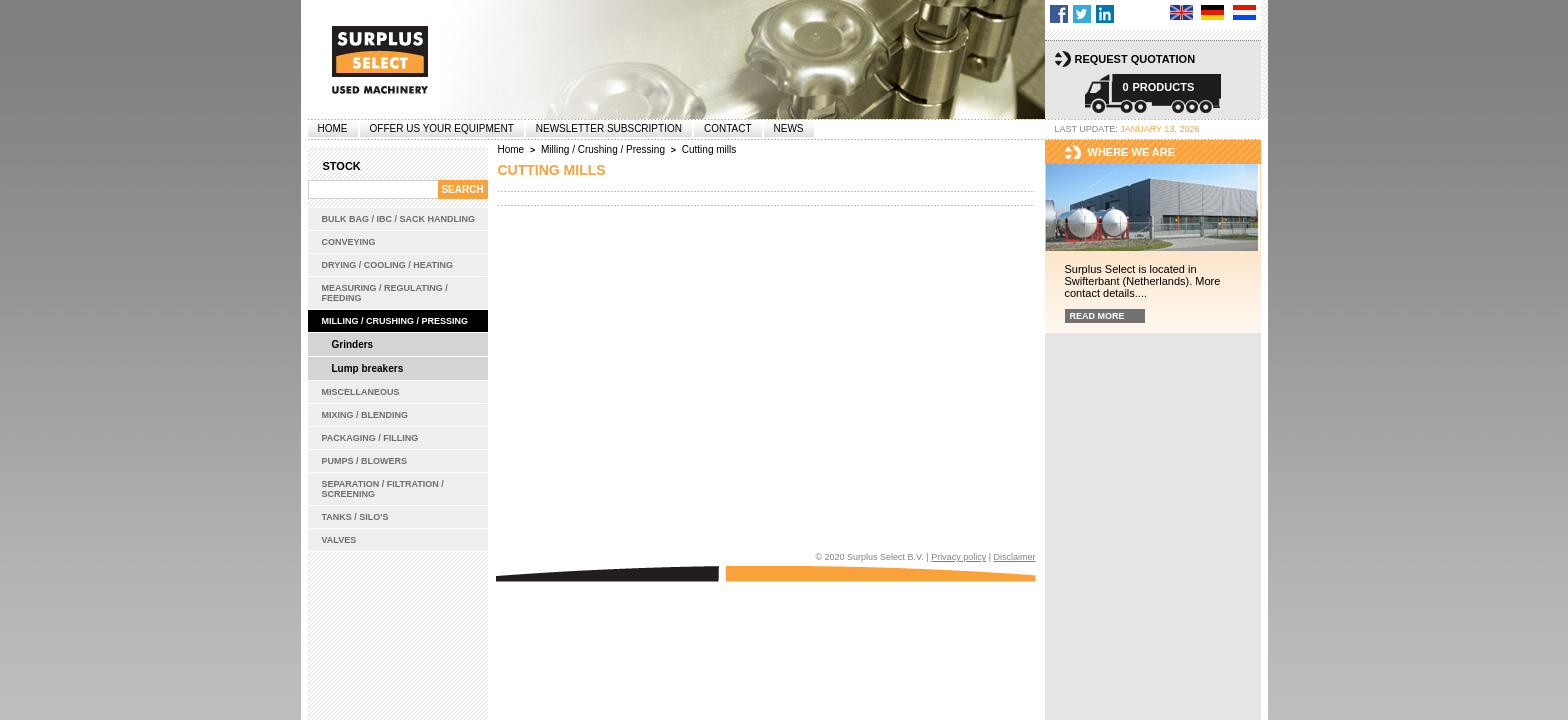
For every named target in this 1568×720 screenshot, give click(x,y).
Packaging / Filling (370, 438)
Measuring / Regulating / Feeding (385, 293)
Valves (339, 540)
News (789, 128)
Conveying (349, 242)
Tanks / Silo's (355, 517)
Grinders (353, 344)
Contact (728, 128)
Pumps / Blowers (365, 461)
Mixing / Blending (365, 415)
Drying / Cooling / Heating (388, 265)
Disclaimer (1014, 557)
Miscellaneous (361, 392)
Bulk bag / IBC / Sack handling (399, 219)
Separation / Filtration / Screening (383, 489)
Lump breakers (368, 368)
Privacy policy (958, 557)
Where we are (1132, 152)
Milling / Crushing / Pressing (395, 321)
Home (333, 128)
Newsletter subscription (609, 128)
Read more (1097, 316)
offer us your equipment (442, 128)
